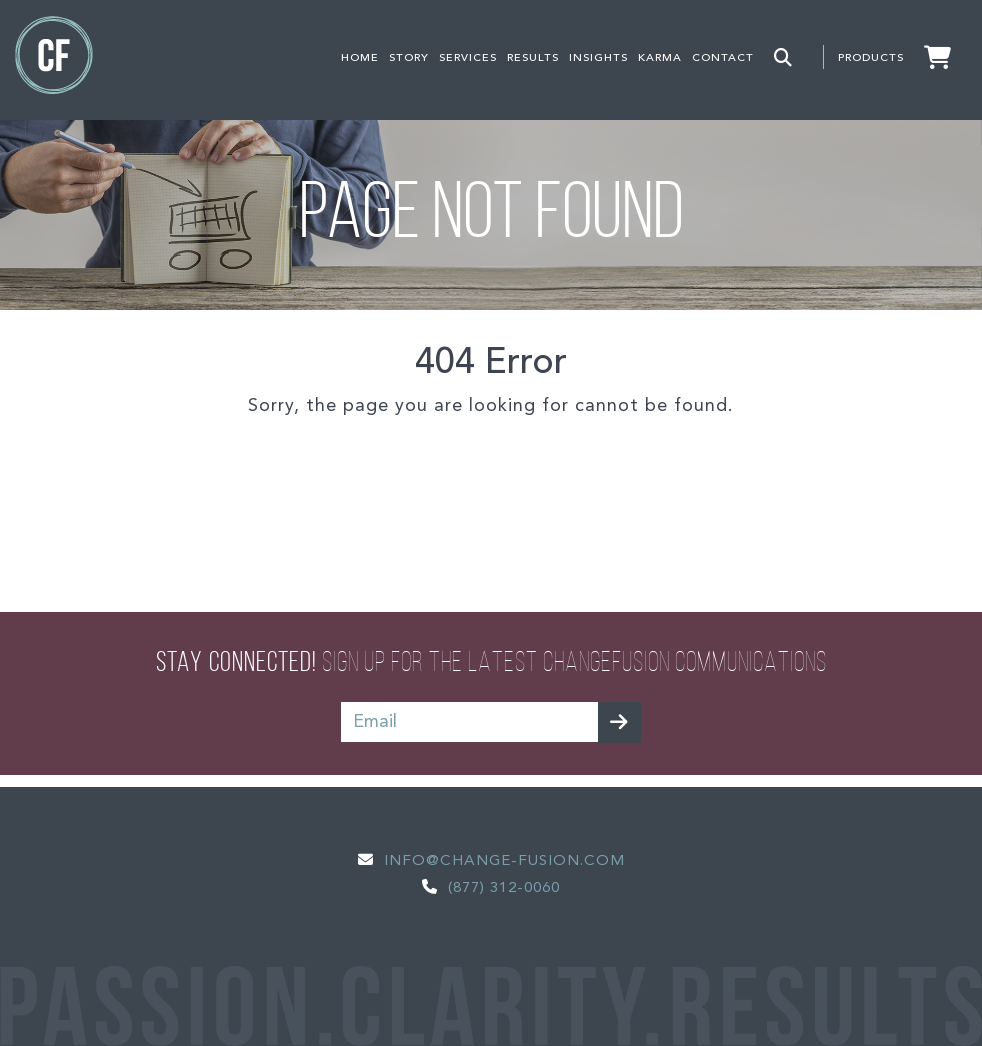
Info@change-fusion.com (504, 861)
